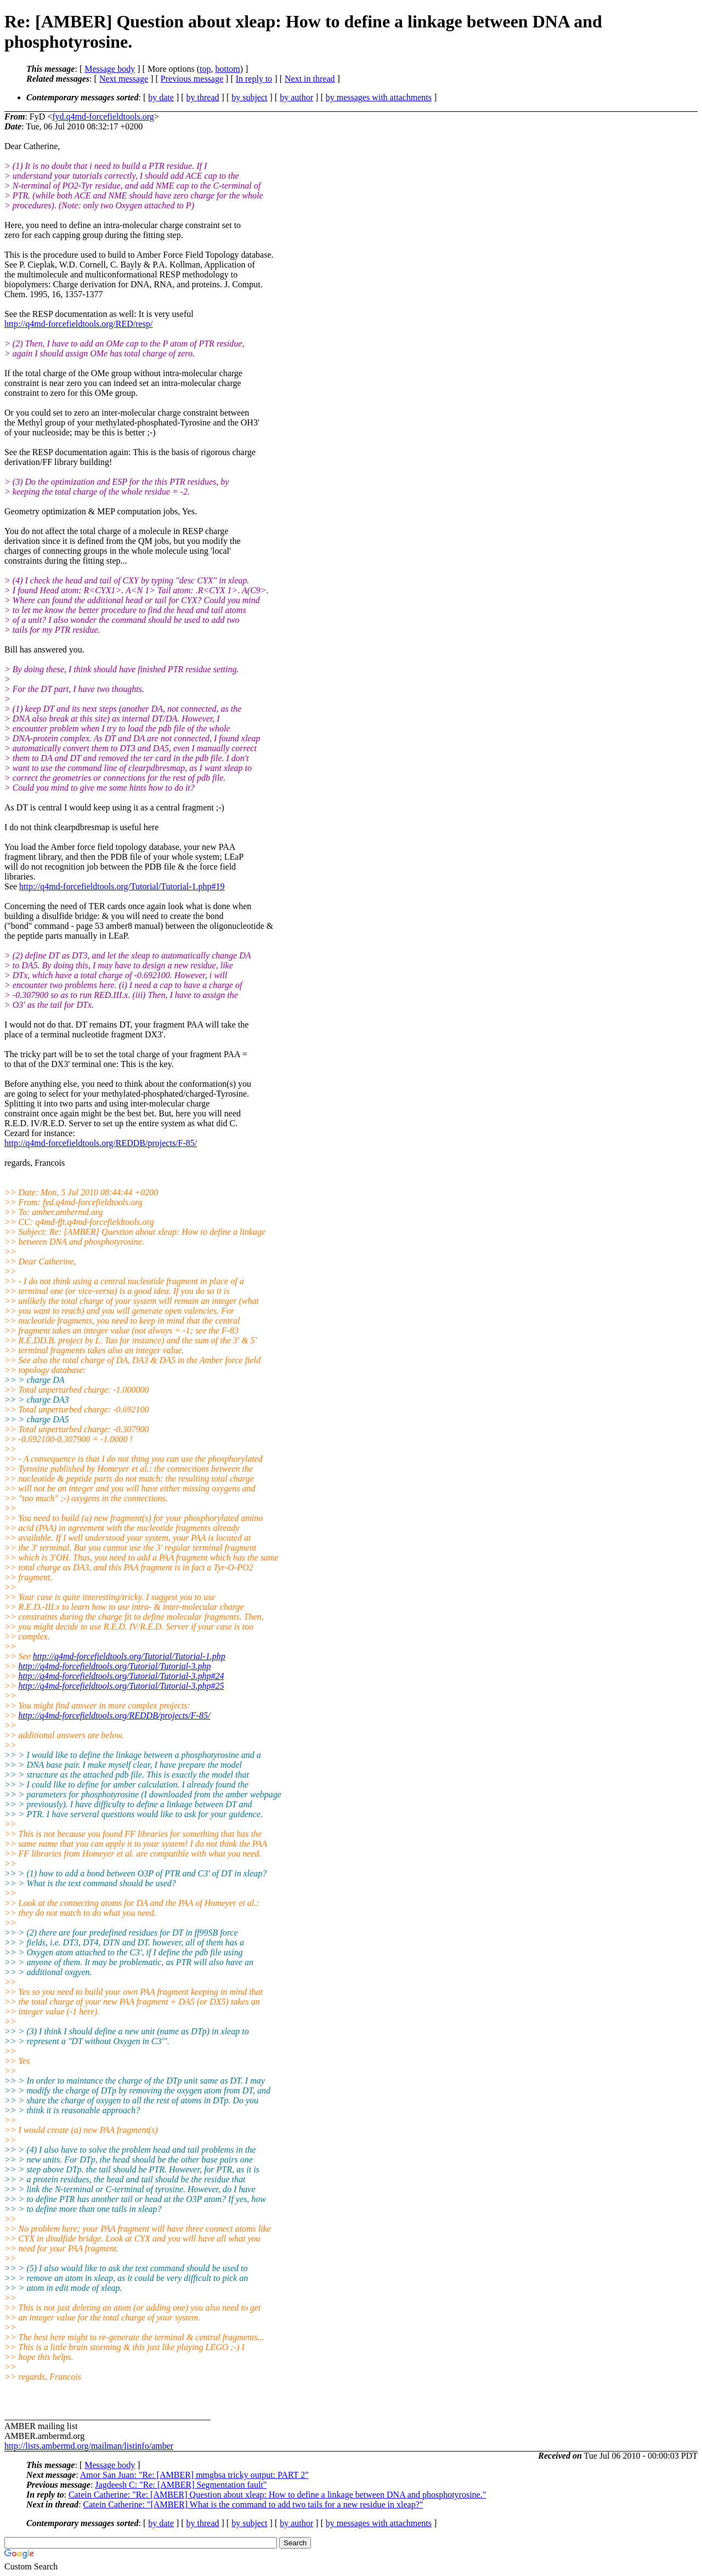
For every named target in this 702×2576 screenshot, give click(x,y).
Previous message (192, 78)
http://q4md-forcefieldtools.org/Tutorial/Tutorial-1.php (129, 1656)
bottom (227, 68)
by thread (202, 97)
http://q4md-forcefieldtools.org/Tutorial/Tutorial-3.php (115, 1666)
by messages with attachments (379, 97)
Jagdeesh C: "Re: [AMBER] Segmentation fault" (181, 2484)
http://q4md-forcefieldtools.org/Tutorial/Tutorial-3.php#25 (121, 1685)
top (205, 68)
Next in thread (310, 78)
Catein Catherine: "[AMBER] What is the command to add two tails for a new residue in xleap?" (253, 2504)
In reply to (254, 78)
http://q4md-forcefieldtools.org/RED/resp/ (78, 323)
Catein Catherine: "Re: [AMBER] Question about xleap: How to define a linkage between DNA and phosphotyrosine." (277, 2494)
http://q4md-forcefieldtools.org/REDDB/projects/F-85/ (100, 1143)
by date (161, 97)
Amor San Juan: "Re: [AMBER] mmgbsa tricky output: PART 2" (194, 2474)
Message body (109, 68)
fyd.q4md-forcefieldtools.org (103, 116)
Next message (123, 78)
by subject (249, 97)
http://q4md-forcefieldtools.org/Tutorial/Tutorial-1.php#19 (122, 886)
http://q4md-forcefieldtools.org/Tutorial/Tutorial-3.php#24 (121, 1676)
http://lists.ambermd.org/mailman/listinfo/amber (88, 2445)
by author (296, 97)
